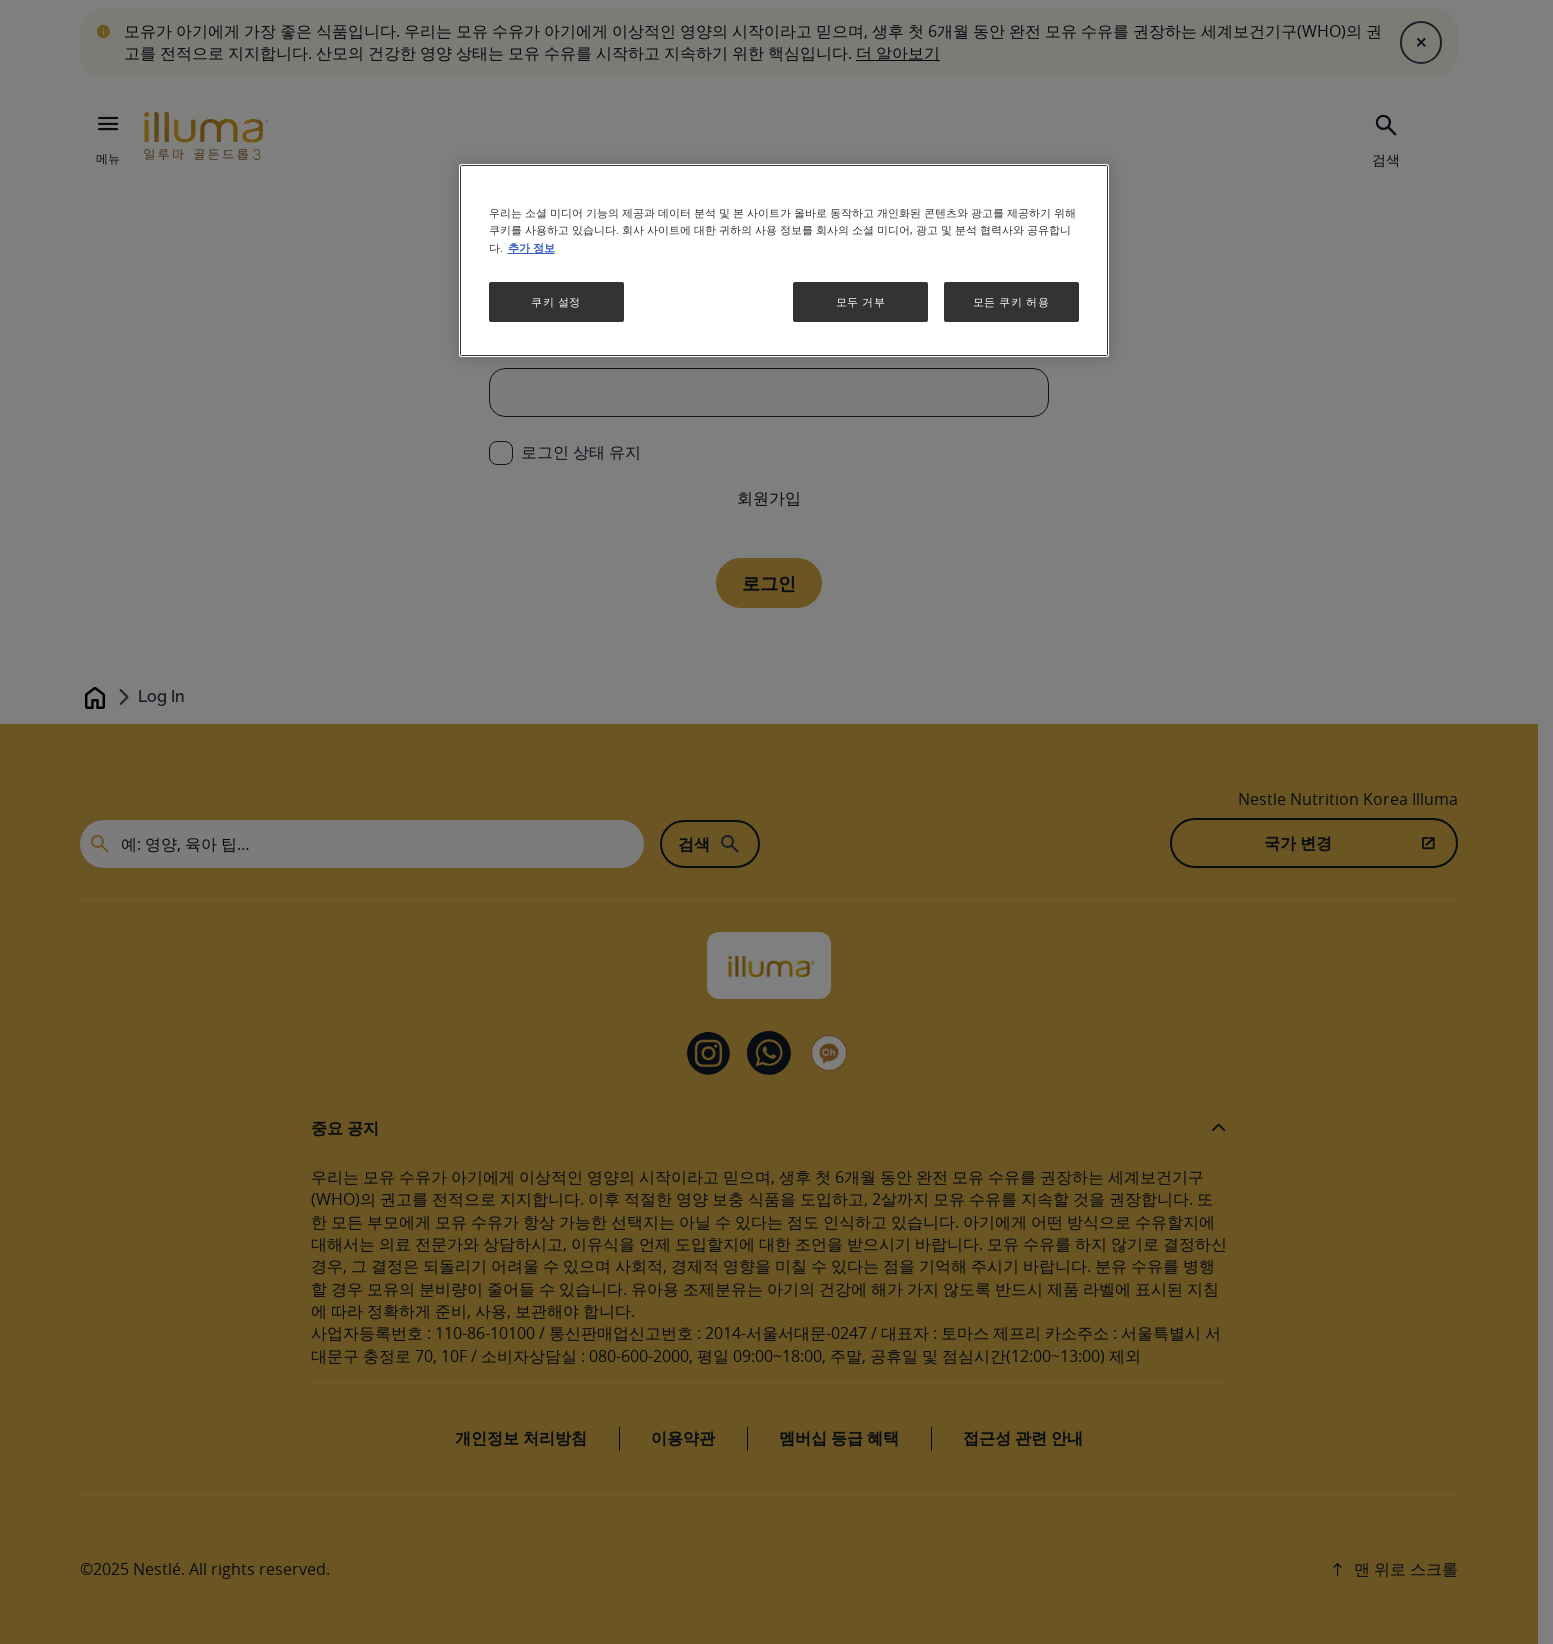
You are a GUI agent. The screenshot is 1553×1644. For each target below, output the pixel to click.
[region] (784, 260)
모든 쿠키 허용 (1011, 301)
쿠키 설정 (556, 301)
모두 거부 (861, 301)
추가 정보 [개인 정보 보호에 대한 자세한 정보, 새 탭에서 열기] (531, 248)
